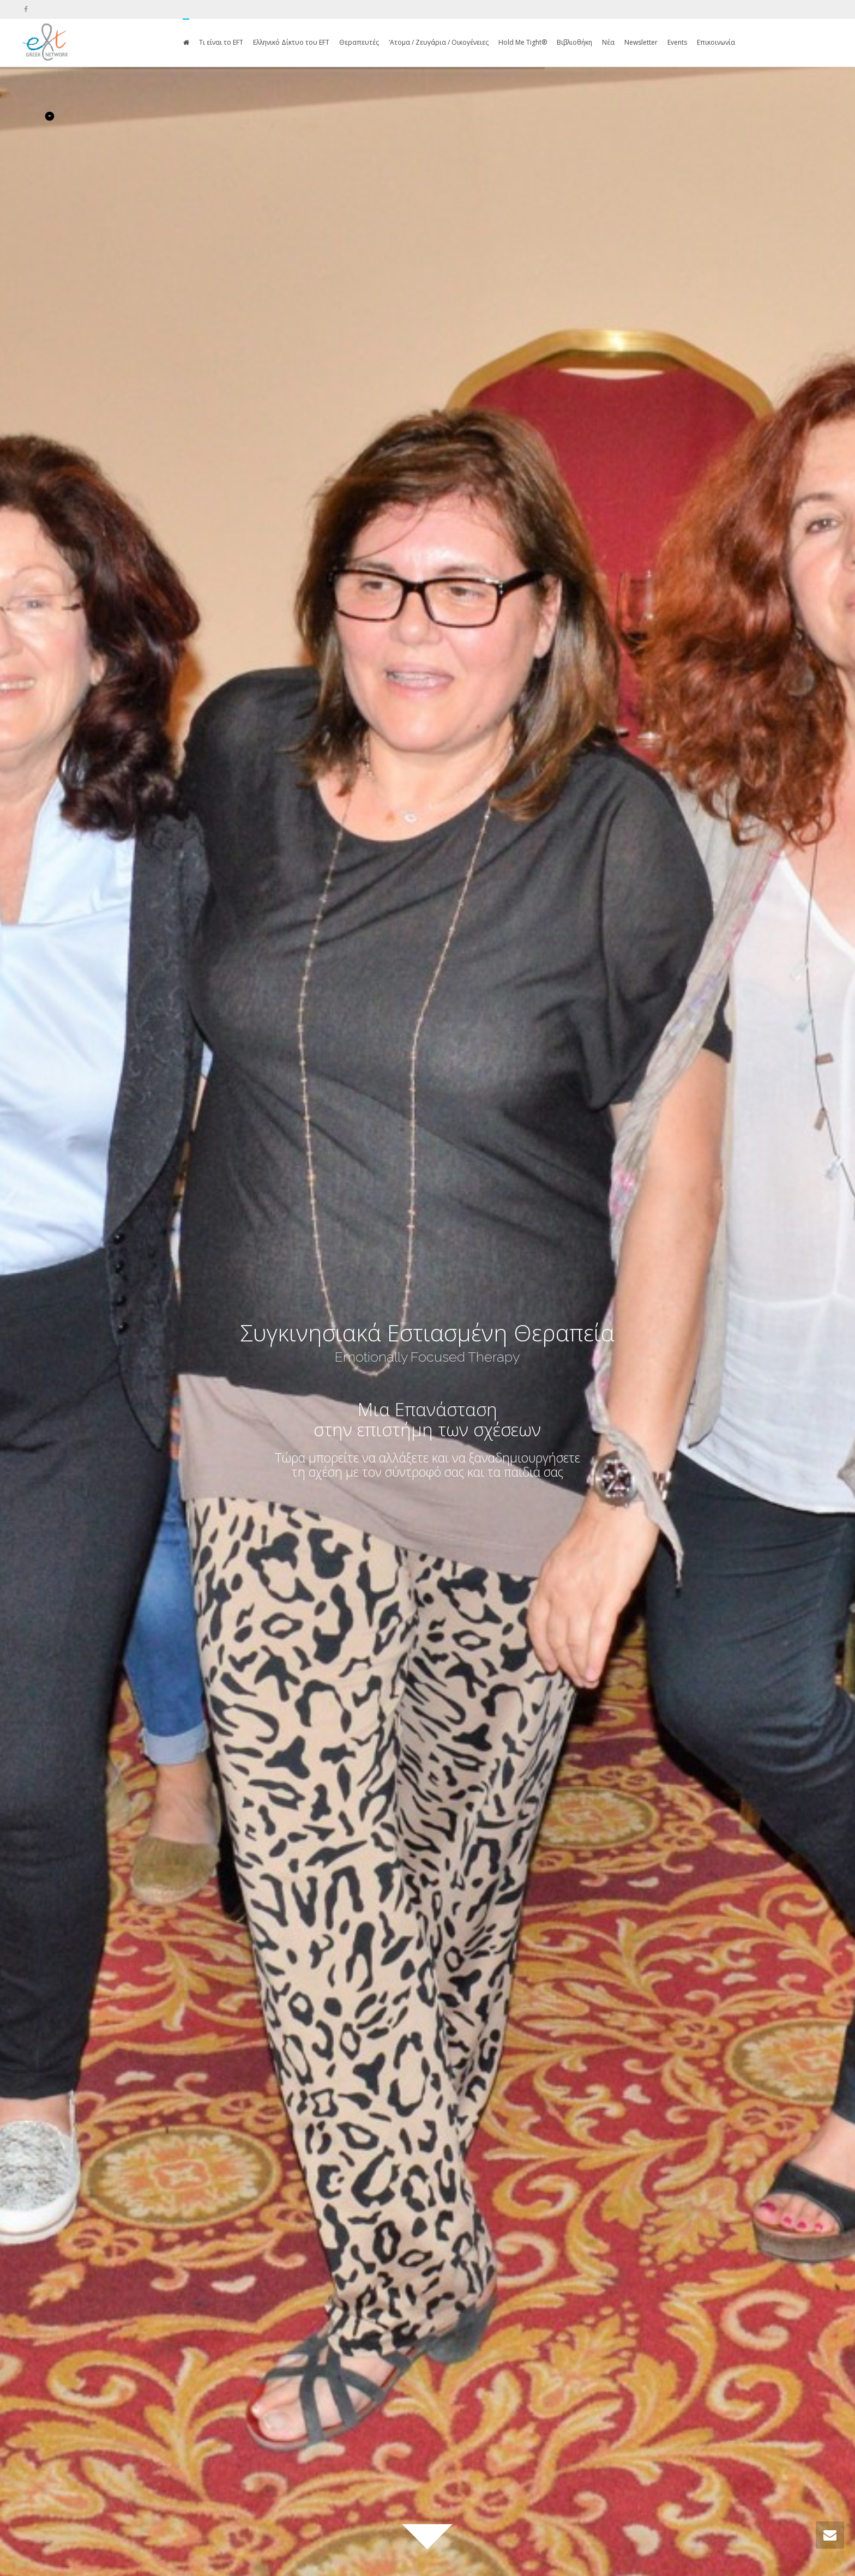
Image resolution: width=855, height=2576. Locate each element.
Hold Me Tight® (522, 42)
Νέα (608, 42)
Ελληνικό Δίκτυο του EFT (291, 42)
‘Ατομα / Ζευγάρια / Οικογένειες (439, 42)
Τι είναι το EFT (221, 42)
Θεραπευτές (359, 42)
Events (677, 42)
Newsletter (641, 42)
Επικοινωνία (716, 42)
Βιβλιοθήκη (574, 42)
